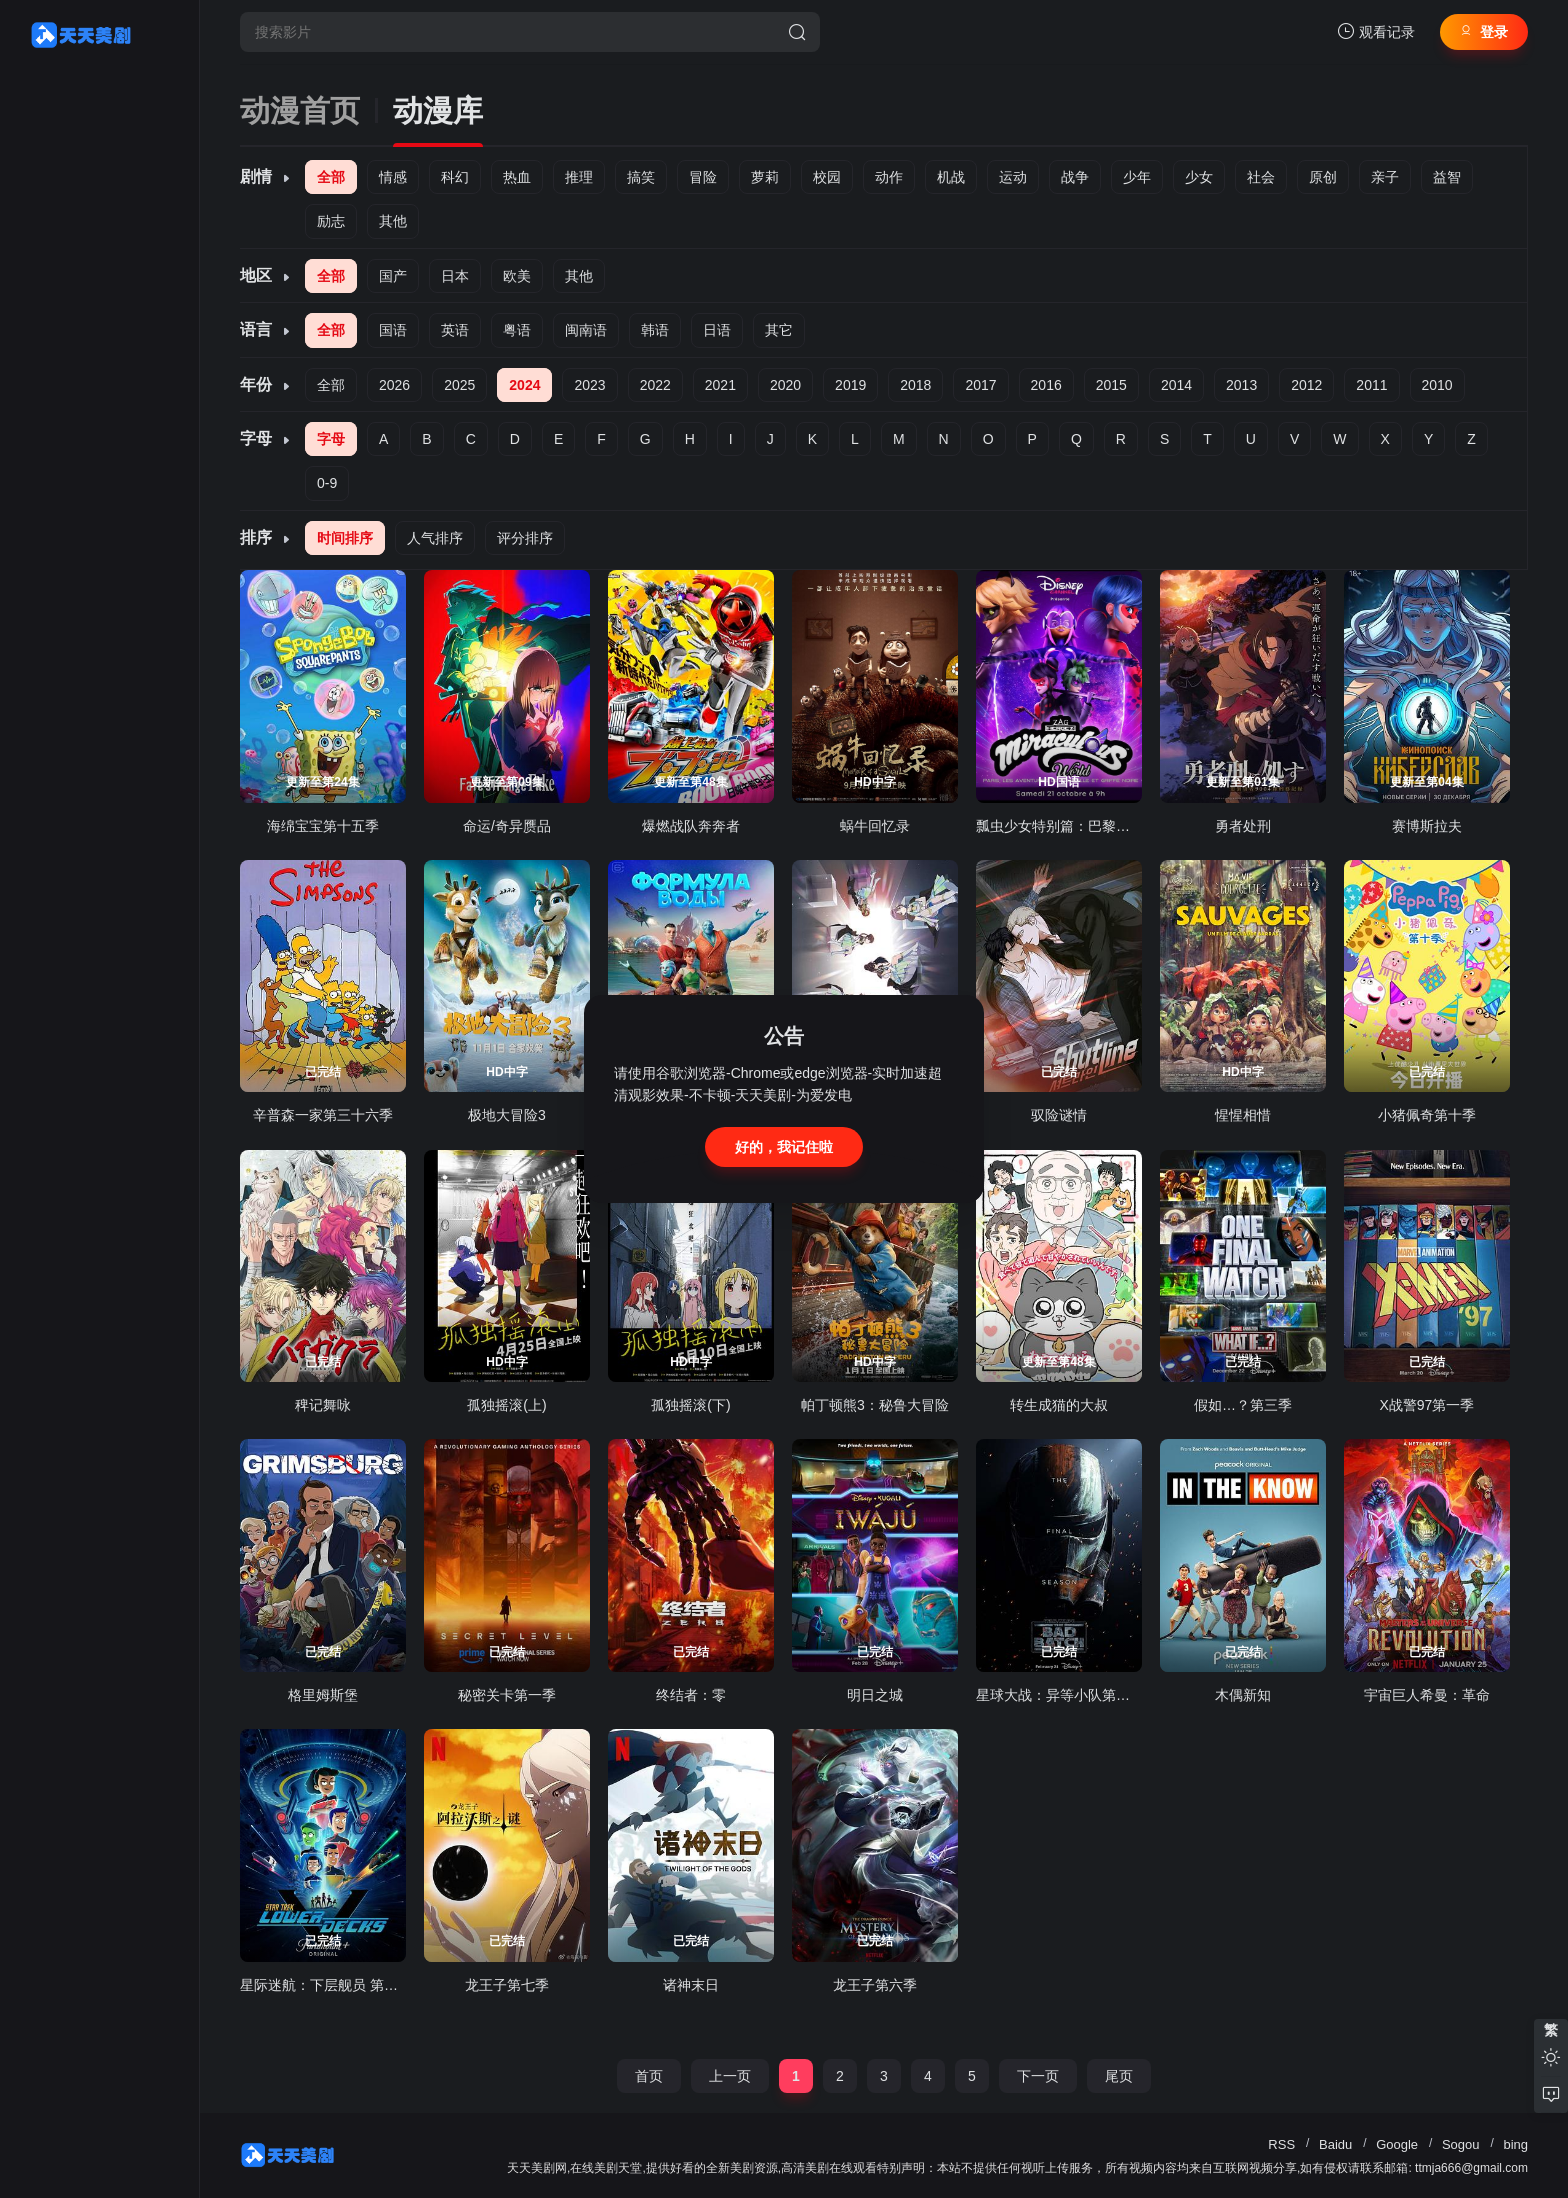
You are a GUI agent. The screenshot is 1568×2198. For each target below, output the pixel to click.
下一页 (1038, 2076)
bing (1515, 2144)
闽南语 (586, 330)
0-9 (327, 483)
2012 (1306, 385)
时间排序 (345, 538)
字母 (331, 439)
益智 (1447, 177)
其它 (779, 330)
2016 (1046, 385)
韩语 (655, 330)
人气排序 (435, 538)
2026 (394, 385)
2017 (980, 385)
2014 (1176, 385)
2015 (1111, 385)
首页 (649, 2076)
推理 (579, 177)
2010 (1437, 385)
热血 (517, 177)
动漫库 (438, 110)
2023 (589, 385)
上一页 (730, 2076)
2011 (1371, 385)
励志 (331, 221)
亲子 (1385, 177)
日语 (717, 330)
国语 (393, 330)
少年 (1137, 177)
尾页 (1119, 2076)
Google (1397, 2144)
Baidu (1335, 2144)
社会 (1261, 177)
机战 (951, 177)
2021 (720, 385)
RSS (1281, 2144)
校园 (827, 177)
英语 (455, 330)
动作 (889, 177)
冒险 (703, 177)
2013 (1241, 385)
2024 (524, 385)
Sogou (1461, 2144)
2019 (850, 385)
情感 (393, 177)
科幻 (455, 177)
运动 (1013, 177)
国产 (393, 276)
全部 (331, 177)
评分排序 (525, 538)
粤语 (517, 330)
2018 (915, 385)
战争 (1075, 177)
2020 (785, 385)
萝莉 (765, 177)
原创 (1323, 177)
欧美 (517, 276)
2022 (655, 385)
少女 (1199, 177)
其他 (393, 221)
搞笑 (641, 177)
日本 (455, 276)
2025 (459, 385)
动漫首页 (300, 110)
